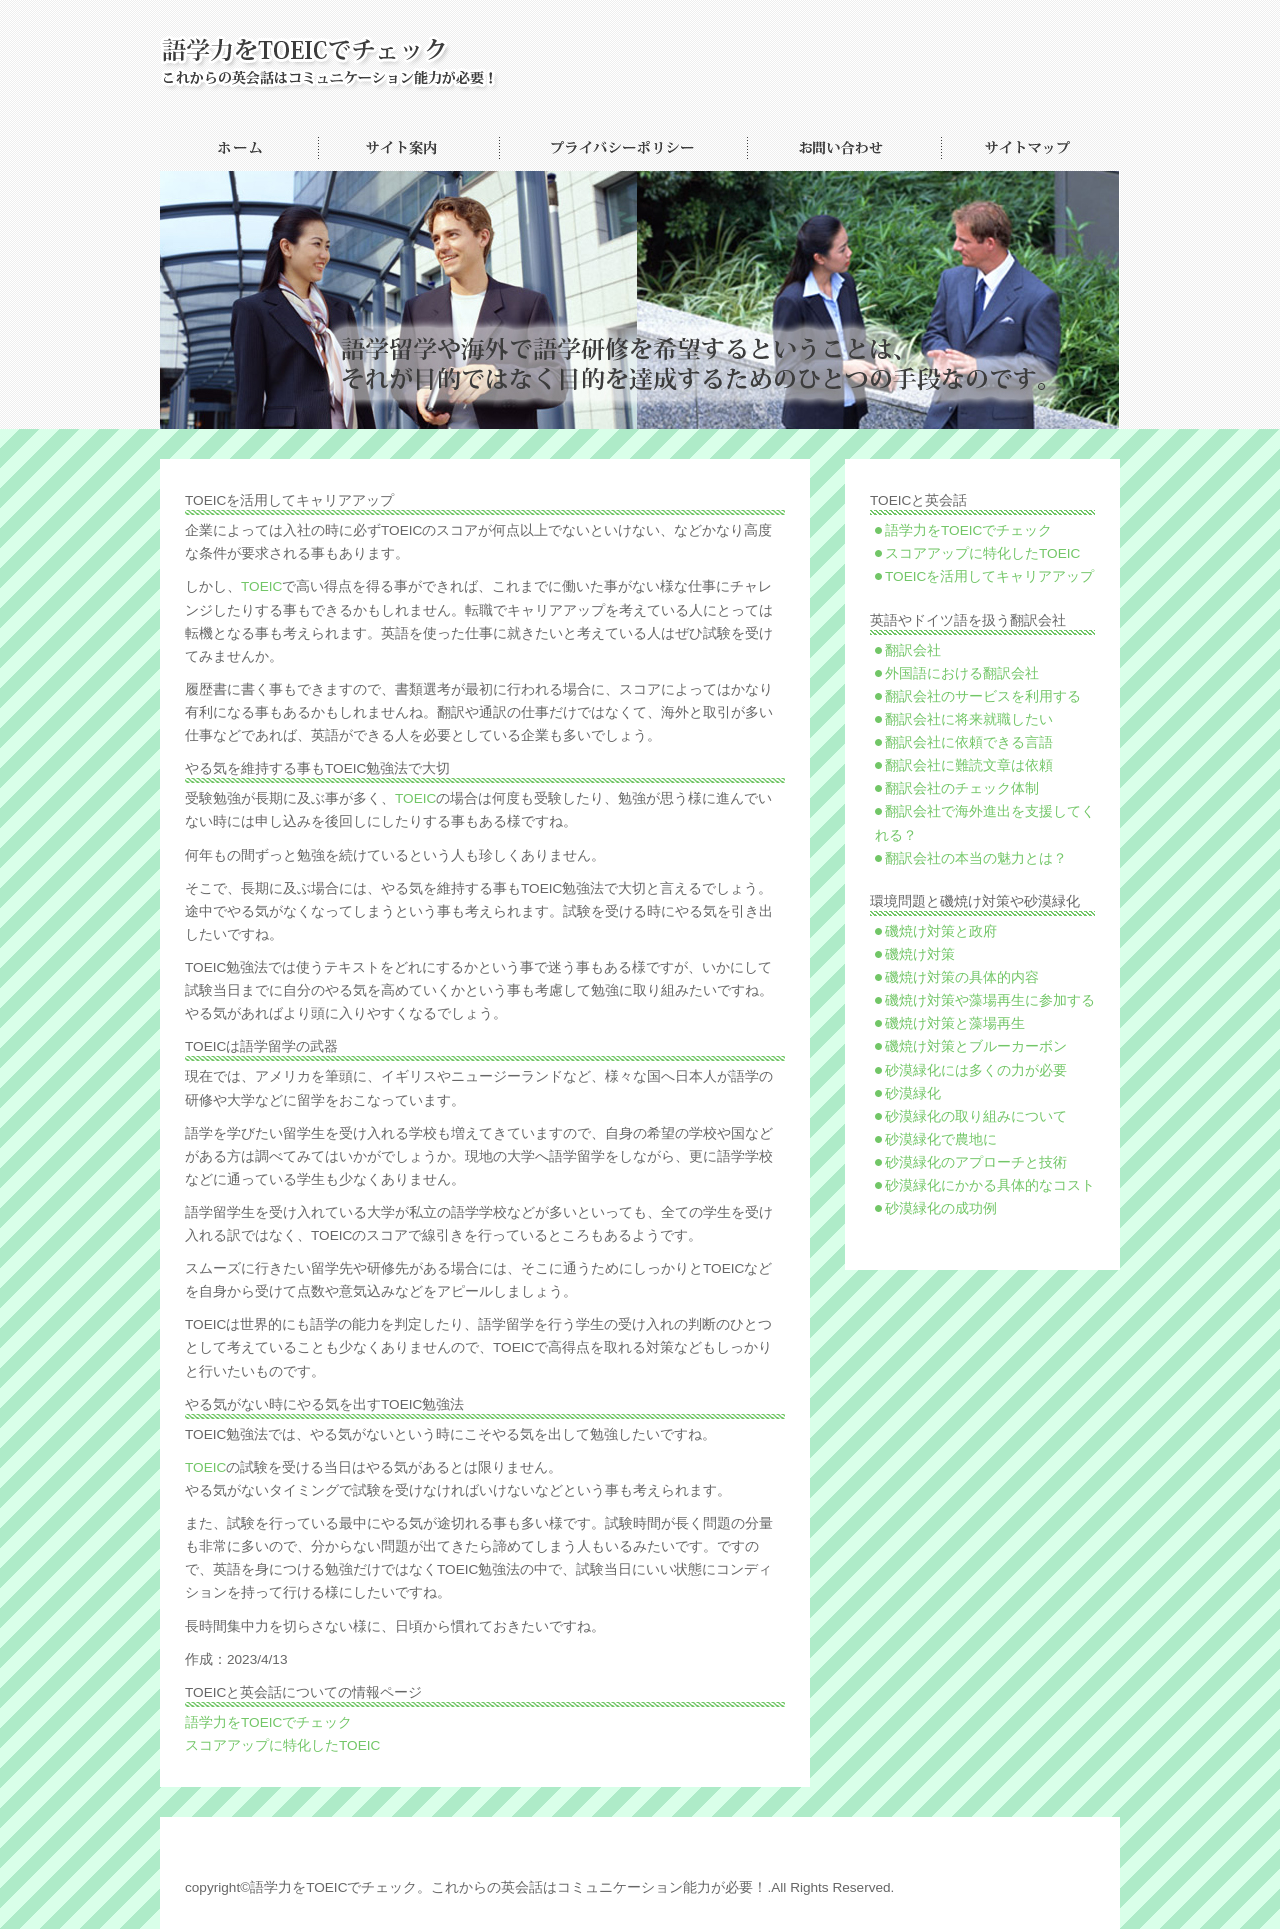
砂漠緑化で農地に (941, 1139)
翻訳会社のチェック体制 (962, 788)
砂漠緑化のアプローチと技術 (976, 1162)
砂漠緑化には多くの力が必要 (976, 1070)
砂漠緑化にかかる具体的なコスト (990, 1185)
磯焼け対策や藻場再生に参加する (990, 1000)
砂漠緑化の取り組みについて (976, 1116)
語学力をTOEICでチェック (268, 1722)
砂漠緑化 (913, 1093)
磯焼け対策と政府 (941, 931)
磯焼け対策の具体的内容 (962, 977)
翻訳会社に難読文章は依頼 (969, 765)
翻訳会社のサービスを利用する (983, 696)
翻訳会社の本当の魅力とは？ (976, 858)
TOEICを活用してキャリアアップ (989, 576)
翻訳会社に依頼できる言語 (969, 742)
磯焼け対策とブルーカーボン (976, 1046)
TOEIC (261, 586)
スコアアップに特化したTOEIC (282, 1745)
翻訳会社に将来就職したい (969, 719)
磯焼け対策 (920, 954)
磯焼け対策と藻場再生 (955, 1023)
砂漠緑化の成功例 (941, 1208)
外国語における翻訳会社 (962, 673)
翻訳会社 (913, 650)
